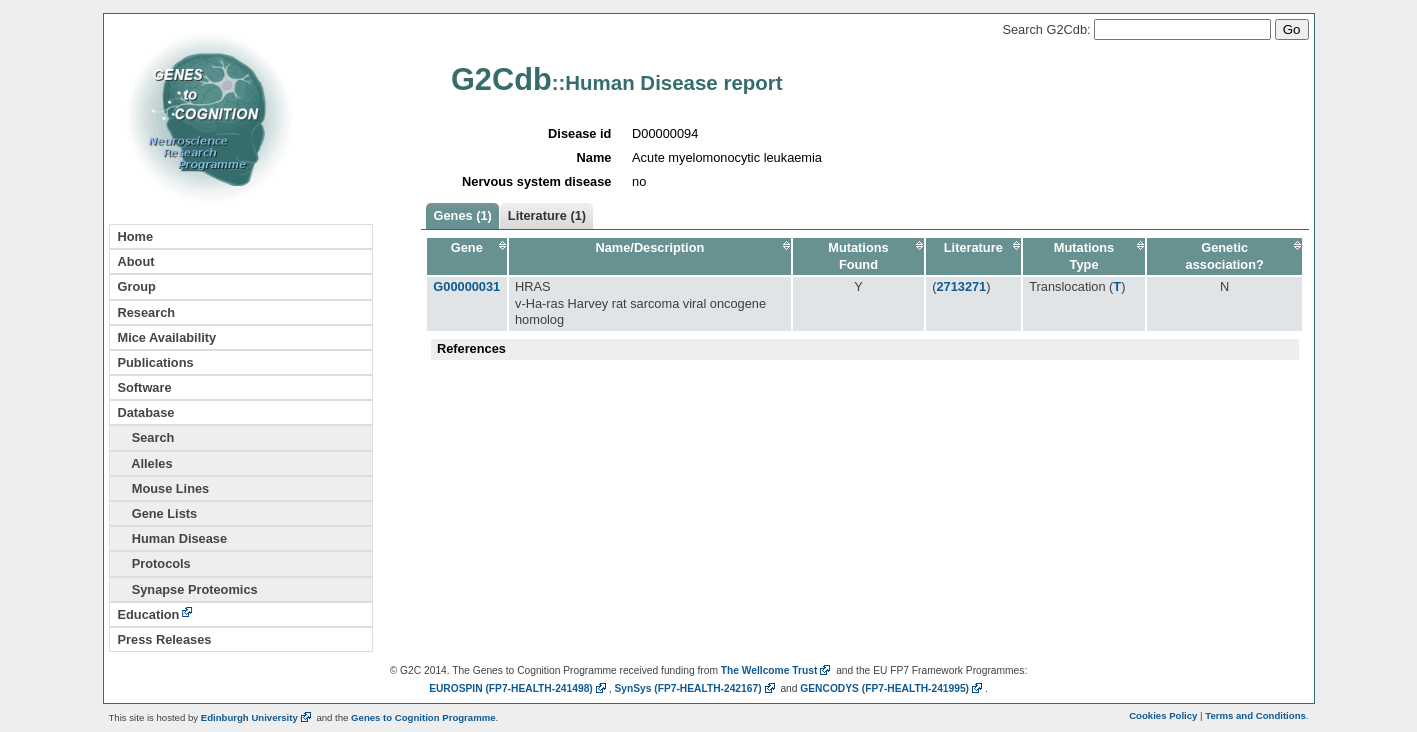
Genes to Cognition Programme (423, 717)
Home (136, 236)
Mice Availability (167, 337)
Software (145, 387)
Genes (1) (463, 215)
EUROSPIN (519, 688)
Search (146, 437)
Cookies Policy (1163, 715)
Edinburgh (257, 717)
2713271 (961, 286)
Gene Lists (158, 513)
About (136, 261)
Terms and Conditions (1255, 715)
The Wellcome (777, 670)
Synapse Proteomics (188, 589)
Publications (156, 362)
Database (146, 412)
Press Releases (165, 639)
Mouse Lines (164, 488)
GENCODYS (892, 688)
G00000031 (466, 286)
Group (137, 286)
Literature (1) (547, 215)
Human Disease (173, 538)
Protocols (154, 563)
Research (147, 312)
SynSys (695, 688)
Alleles (145, 463)
